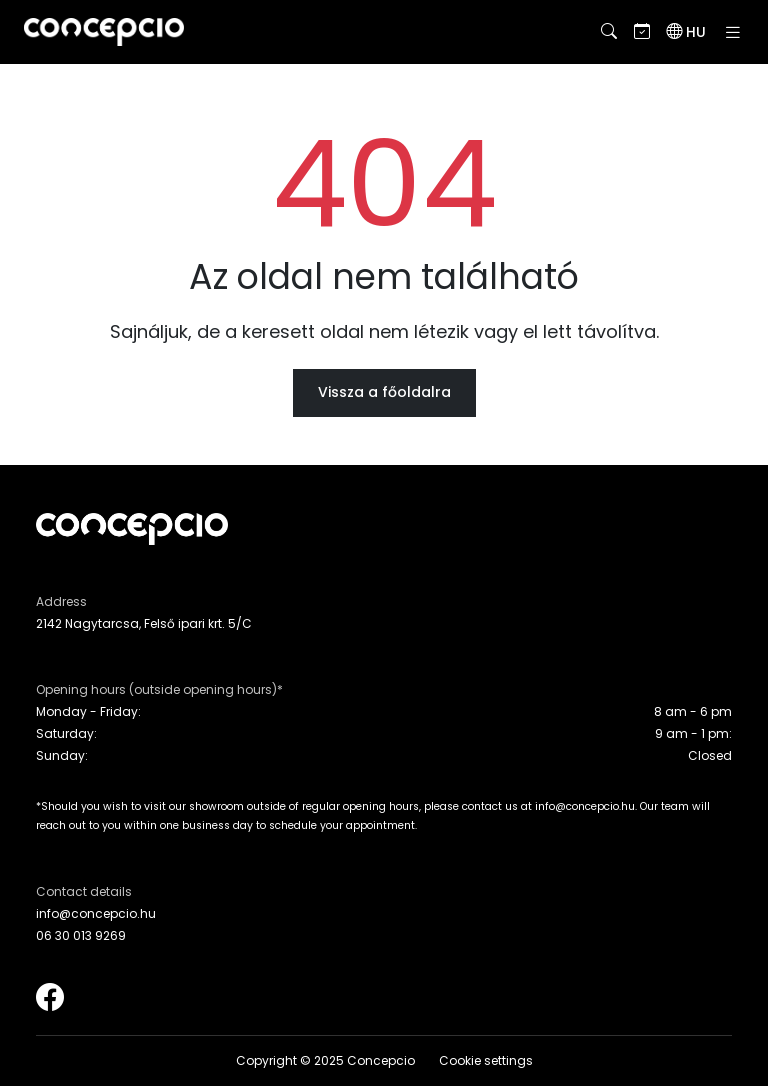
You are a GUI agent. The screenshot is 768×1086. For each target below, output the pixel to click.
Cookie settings (486, 1060)
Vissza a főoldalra (384, 392)
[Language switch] (686, 32)
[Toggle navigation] (733, 32)
